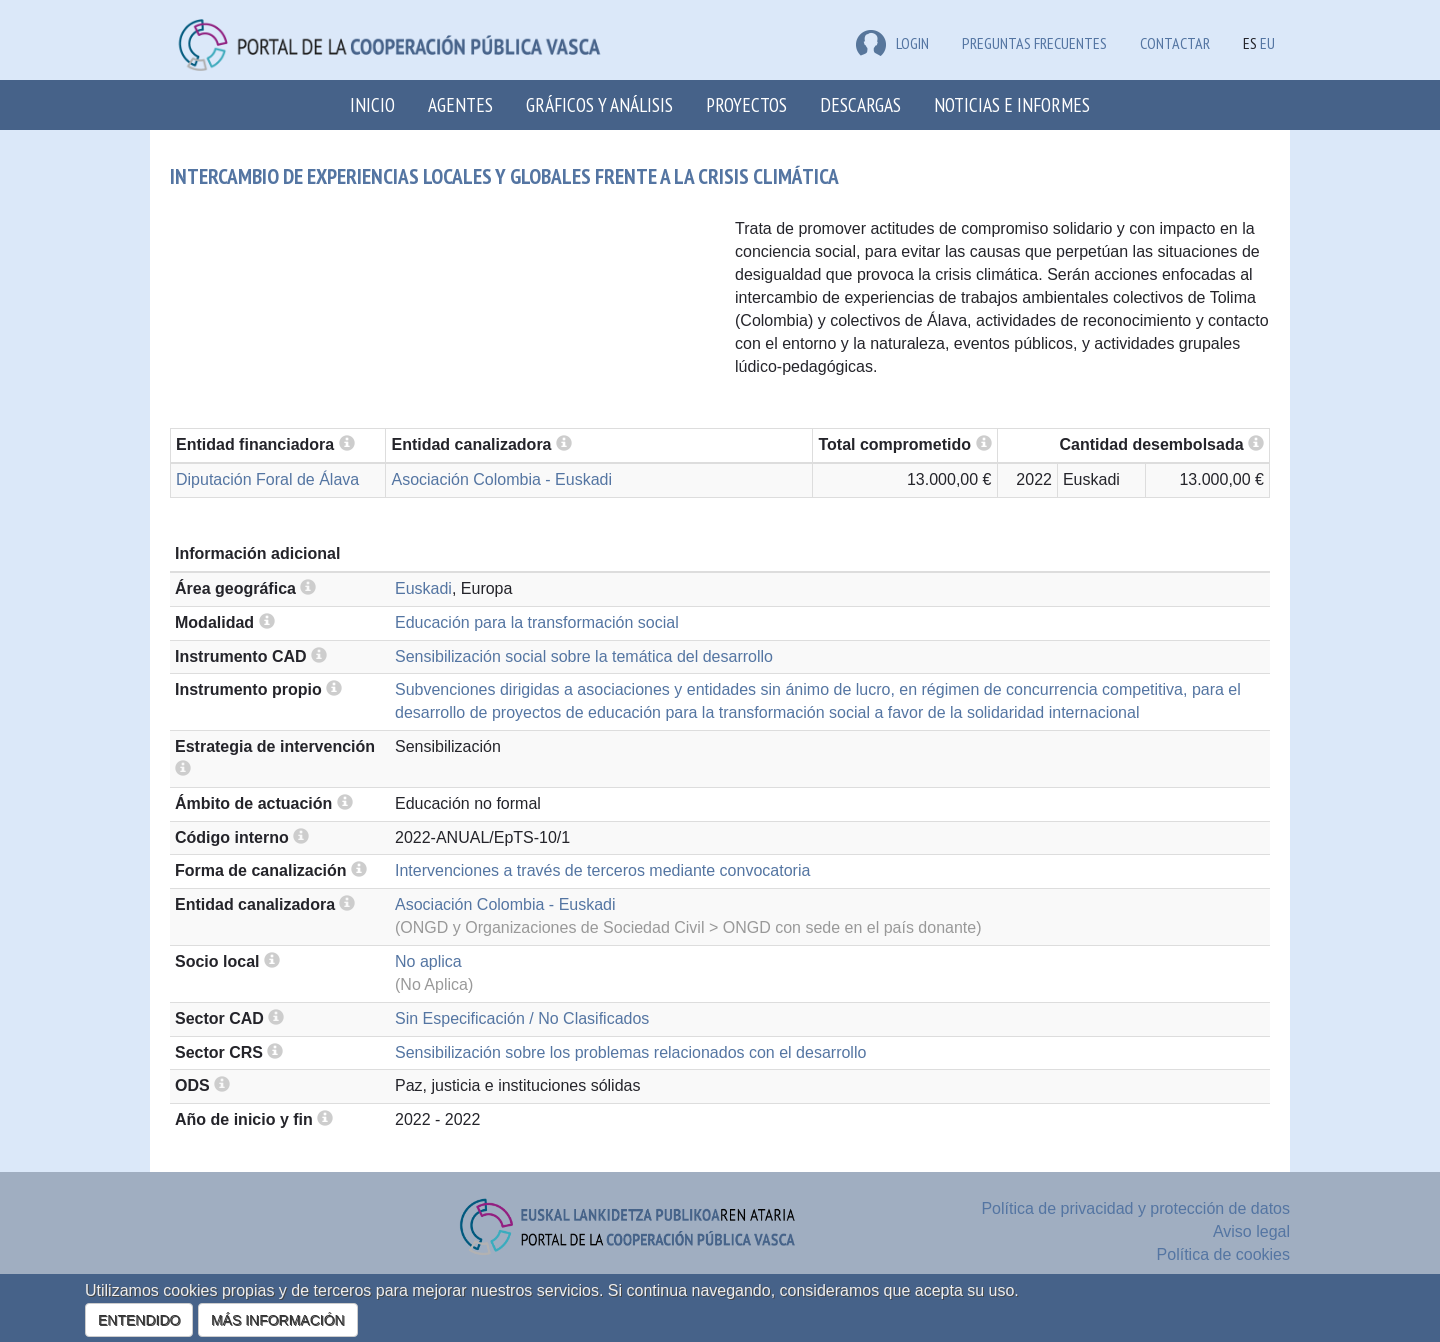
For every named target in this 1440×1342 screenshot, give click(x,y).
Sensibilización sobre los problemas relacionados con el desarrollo (630, 1052)
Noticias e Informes (1012, 104)
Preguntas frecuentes (1034, 43)
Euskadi (423, 588)
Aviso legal (1251, 1231)
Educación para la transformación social (537, 622)
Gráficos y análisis (599, 104)
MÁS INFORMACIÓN (278, 1320)
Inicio (372, 104)
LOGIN (892, 43)
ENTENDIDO (139, 1320)
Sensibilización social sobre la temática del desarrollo (584, 656)
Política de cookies (1223, 1254)
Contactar (1175, 43)
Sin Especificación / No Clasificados (522, 1018)
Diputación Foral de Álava (267, 479)
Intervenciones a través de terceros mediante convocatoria (602, 870)
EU (1267, 43)
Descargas (860, 104)
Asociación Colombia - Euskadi (501, 479)
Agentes (460, 104)
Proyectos (746, 104)
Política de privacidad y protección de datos (1135, 1208)
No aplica (428, 961)
